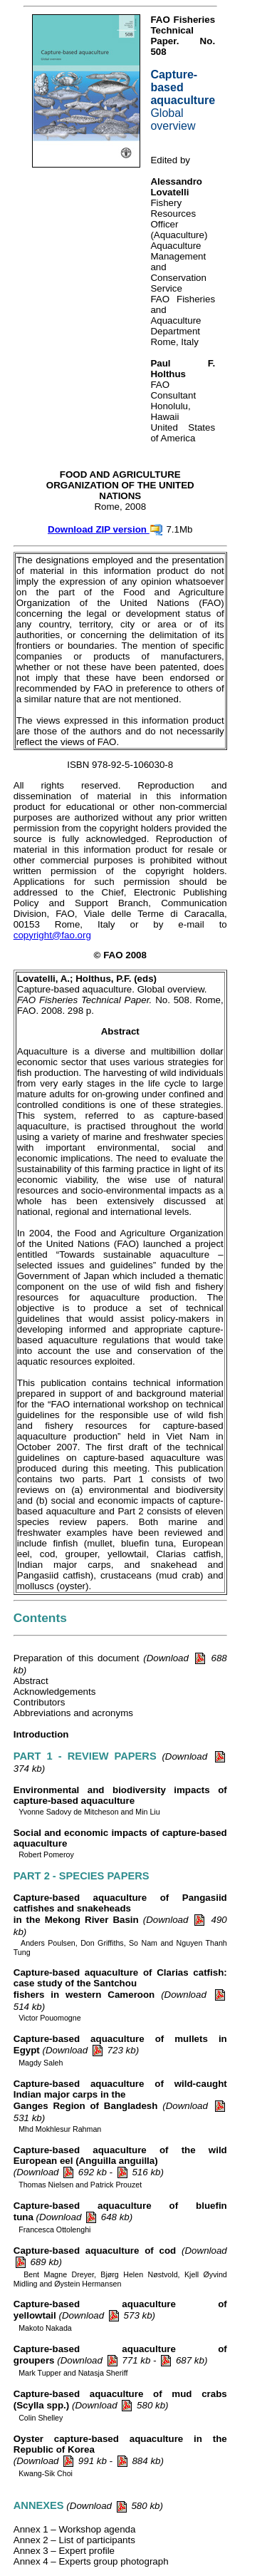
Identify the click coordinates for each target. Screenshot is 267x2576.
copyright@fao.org (52, 935)
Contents (40, 1618)
